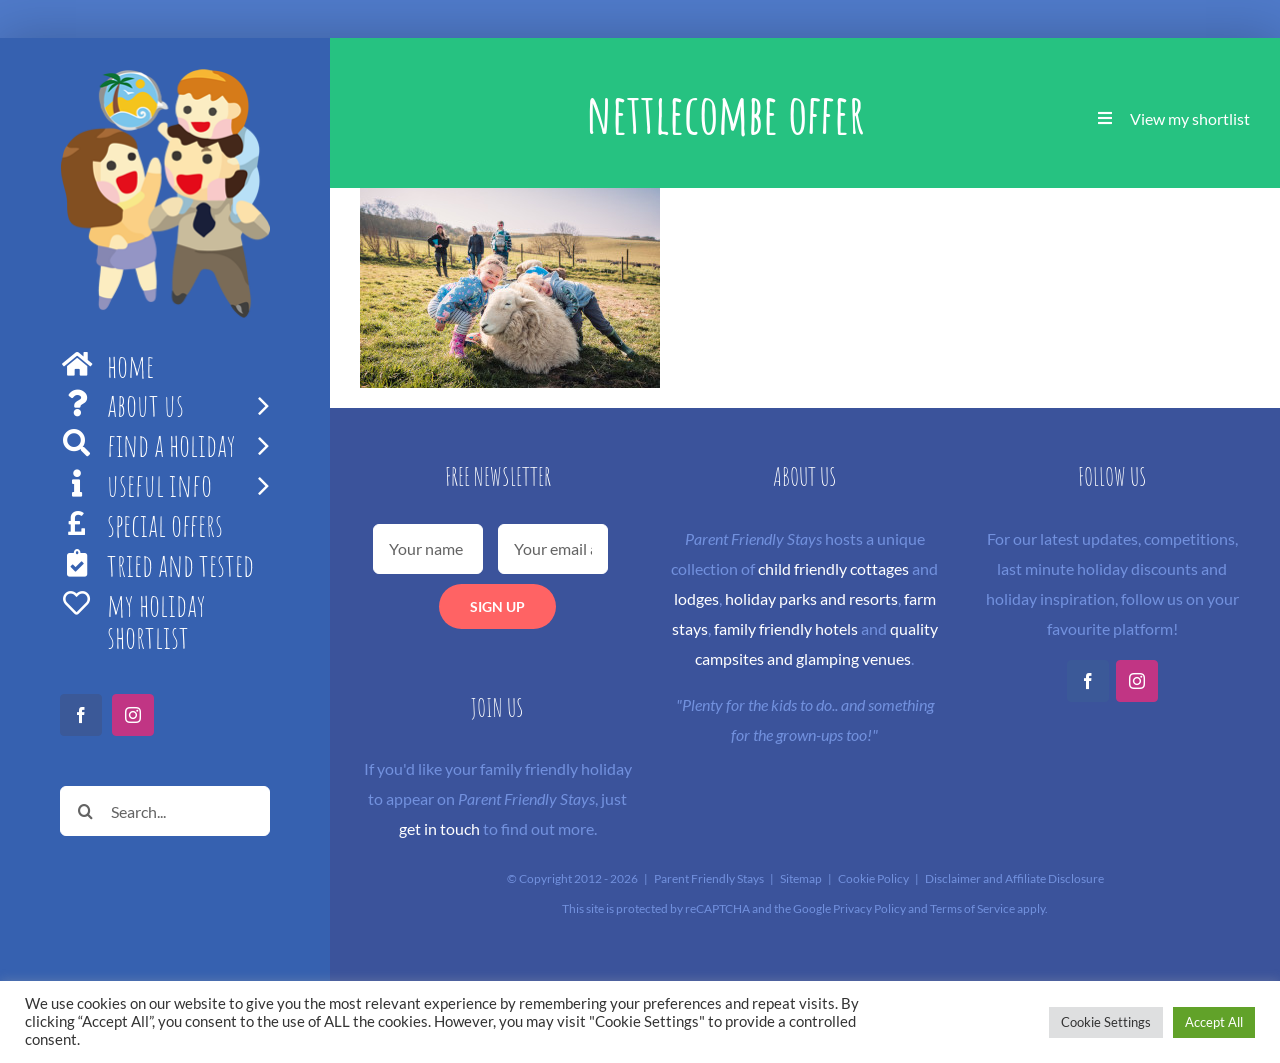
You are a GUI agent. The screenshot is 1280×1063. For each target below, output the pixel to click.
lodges (696, 598)
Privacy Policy (869, 908)
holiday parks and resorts (811, 598)
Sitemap (801, 878)
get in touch (439, 828)
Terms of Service (972, 908)
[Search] (85, 811)
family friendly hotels (786, 628)
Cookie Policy (873, 878)
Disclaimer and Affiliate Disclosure (1014, 878)
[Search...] (165, 811)
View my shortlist (1190, 118)
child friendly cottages (833, 568)
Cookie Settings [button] (1106, 1022)
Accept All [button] (1214, 1022)
